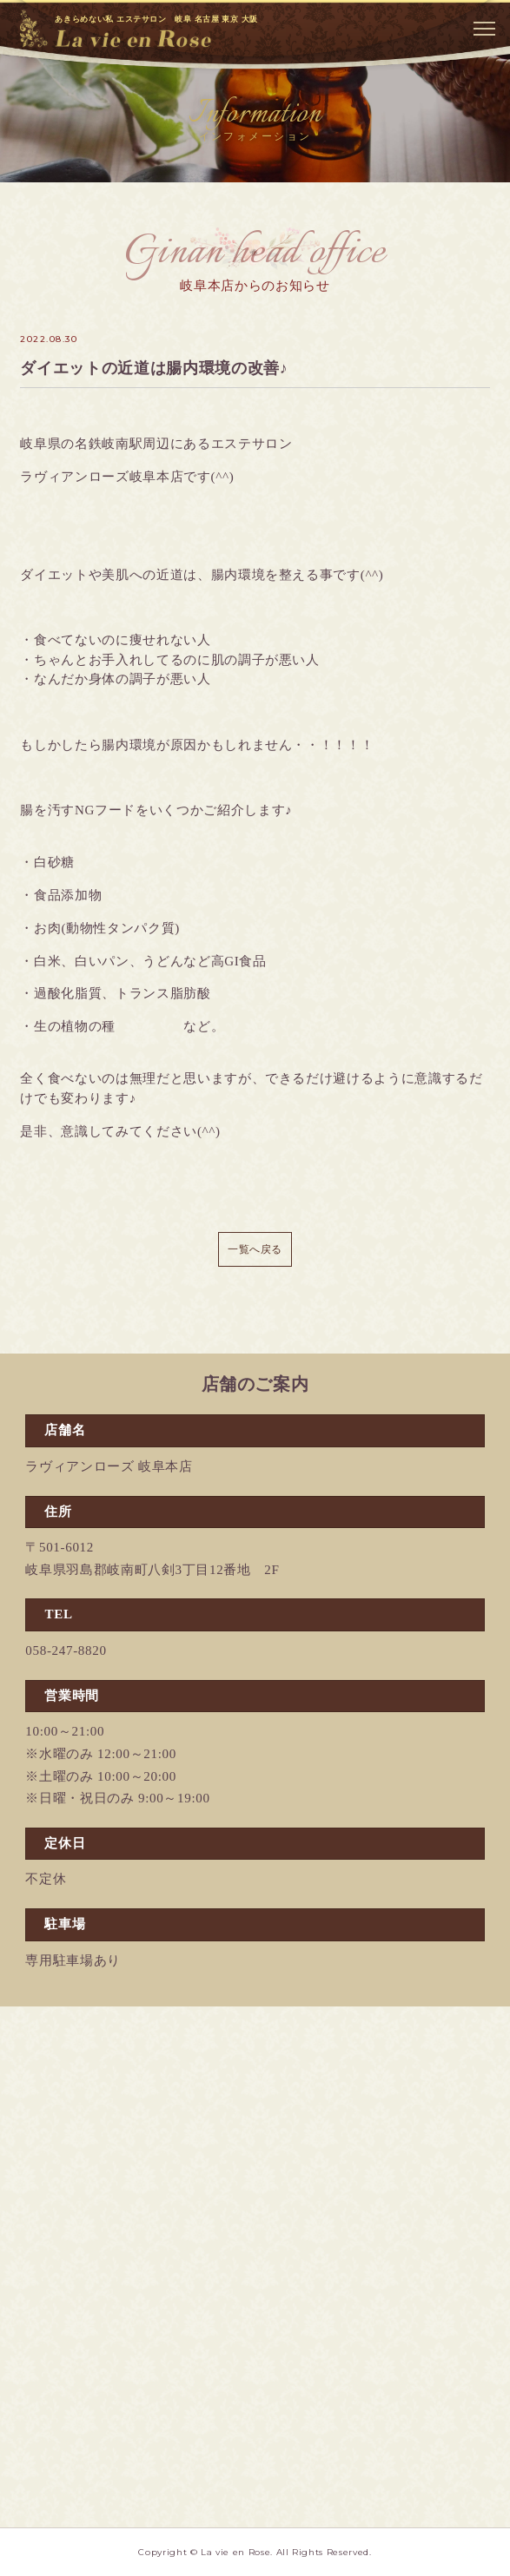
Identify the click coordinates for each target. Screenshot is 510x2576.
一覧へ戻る (255, 1249)
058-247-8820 (65, 1650)
